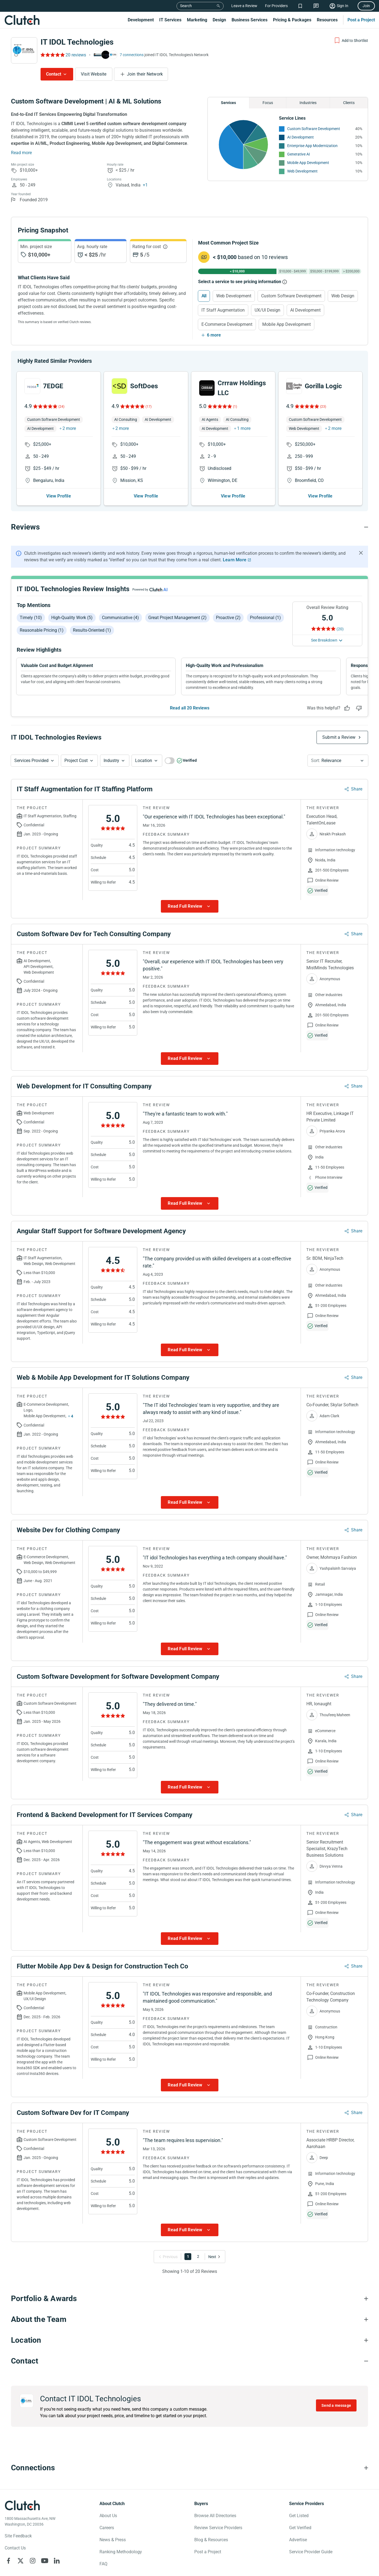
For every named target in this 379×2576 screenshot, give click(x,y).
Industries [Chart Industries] (308, 102)
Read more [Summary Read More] (21, 152)
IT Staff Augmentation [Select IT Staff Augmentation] (223, 310)
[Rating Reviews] (52, 54)
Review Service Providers (218, 2514)
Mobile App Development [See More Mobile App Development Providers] (308, 162)
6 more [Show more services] (214, 335)
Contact (53, 74)
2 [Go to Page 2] (198, 2243)
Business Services (249, 19)
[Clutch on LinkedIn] (57, 2547)
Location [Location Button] (143, 746)
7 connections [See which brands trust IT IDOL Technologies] (132, 55)
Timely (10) (31, 603)
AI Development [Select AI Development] (305, 310)
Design (219, 19)
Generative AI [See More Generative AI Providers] (298, 154)
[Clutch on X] (20, 2547)
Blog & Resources (211, 2526)
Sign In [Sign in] (342, 6)
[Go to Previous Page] (169, 2242)
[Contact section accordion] (189, 2347)
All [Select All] (203, 295)
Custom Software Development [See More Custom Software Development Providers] (313, 129)
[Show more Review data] (189, 892)
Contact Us (15, 2534)
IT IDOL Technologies (77, 42)
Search (186, 6)
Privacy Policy (16, 2573)
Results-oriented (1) (92, 616)
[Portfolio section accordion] (189, 2285)
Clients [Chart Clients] (349, 102)
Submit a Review (338, 723)
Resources (327, 19)
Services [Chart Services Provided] (228, 102)
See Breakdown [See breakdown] (324, 626)
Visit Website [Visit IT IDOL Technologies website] (94, 74)
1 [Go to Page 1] (188, 2243)
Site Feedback (18, 2522)
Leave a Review (244, 6)
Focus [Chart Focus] (268, 102)
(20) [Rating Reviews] (340, 615)
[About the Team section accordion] (189, 2305)
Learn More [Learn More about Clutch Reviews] (234, 545)
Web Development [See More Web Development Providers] (302, 171)
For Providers (276, 6)
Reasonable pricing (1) (42, 616)
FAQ (103, 2550)
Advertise (298, 2526)
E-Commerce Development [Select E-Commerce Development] (226, 324)
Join (366, 6)
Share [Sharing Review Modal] (356, 775)
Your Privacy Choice (50, 2573)
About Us (108, 2502)
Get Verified (300, 2514)
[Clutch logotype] (22, 2492)
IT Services (170, 19)
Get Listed (299, 2502)
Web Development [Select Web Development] (233, 295)
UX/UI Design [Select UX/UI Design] (267, 310)
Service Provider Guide (310, 2538)
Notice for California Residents (109, 2573)
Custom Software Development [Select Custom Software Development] (291, 295)
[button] (34, 747)
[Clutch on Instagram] (32, 2547)
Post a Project (361, 19)
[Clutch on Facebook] (8, 2547)
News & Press (112, 2526)
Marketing (197, 19)
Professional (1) (265, 603)
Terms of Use (152, 2573)
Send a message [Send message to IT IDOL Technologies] (336, 2392)
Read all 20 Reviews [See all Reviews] (189, 694)
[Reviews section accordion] (189, 513)
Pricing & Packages (292, 19)
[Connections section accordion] (189, 2454)
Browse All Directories (215, 2502)
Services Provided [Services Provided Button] (31, 746)
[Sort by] (338, 747)
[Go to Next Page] (213, 2242)
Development (141, 19)
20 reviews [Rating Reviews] (75, 55)
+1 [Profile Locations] (145, 185)
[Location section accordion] (189, 2326)
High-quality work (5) (72, 603)
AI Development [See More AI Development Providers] (300, 137)
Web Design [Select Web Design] (342, 295)
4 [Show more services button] (72, 1402)
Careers (106, 2514)
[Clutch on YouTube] (45, 2547)
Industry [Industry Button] (111, 746)
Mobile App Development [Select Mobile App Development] (286, 324)
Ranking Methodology (120, 2538)
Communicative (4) (120, 603)
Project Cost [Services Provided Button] (76, 746)
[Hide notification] (361, 539)
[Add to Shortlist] (351, 40)
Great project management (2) (177, 603)
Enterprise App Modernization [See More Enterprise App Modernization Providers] (312, 145)
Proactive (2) (228, 603)
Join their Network (145, 74)
